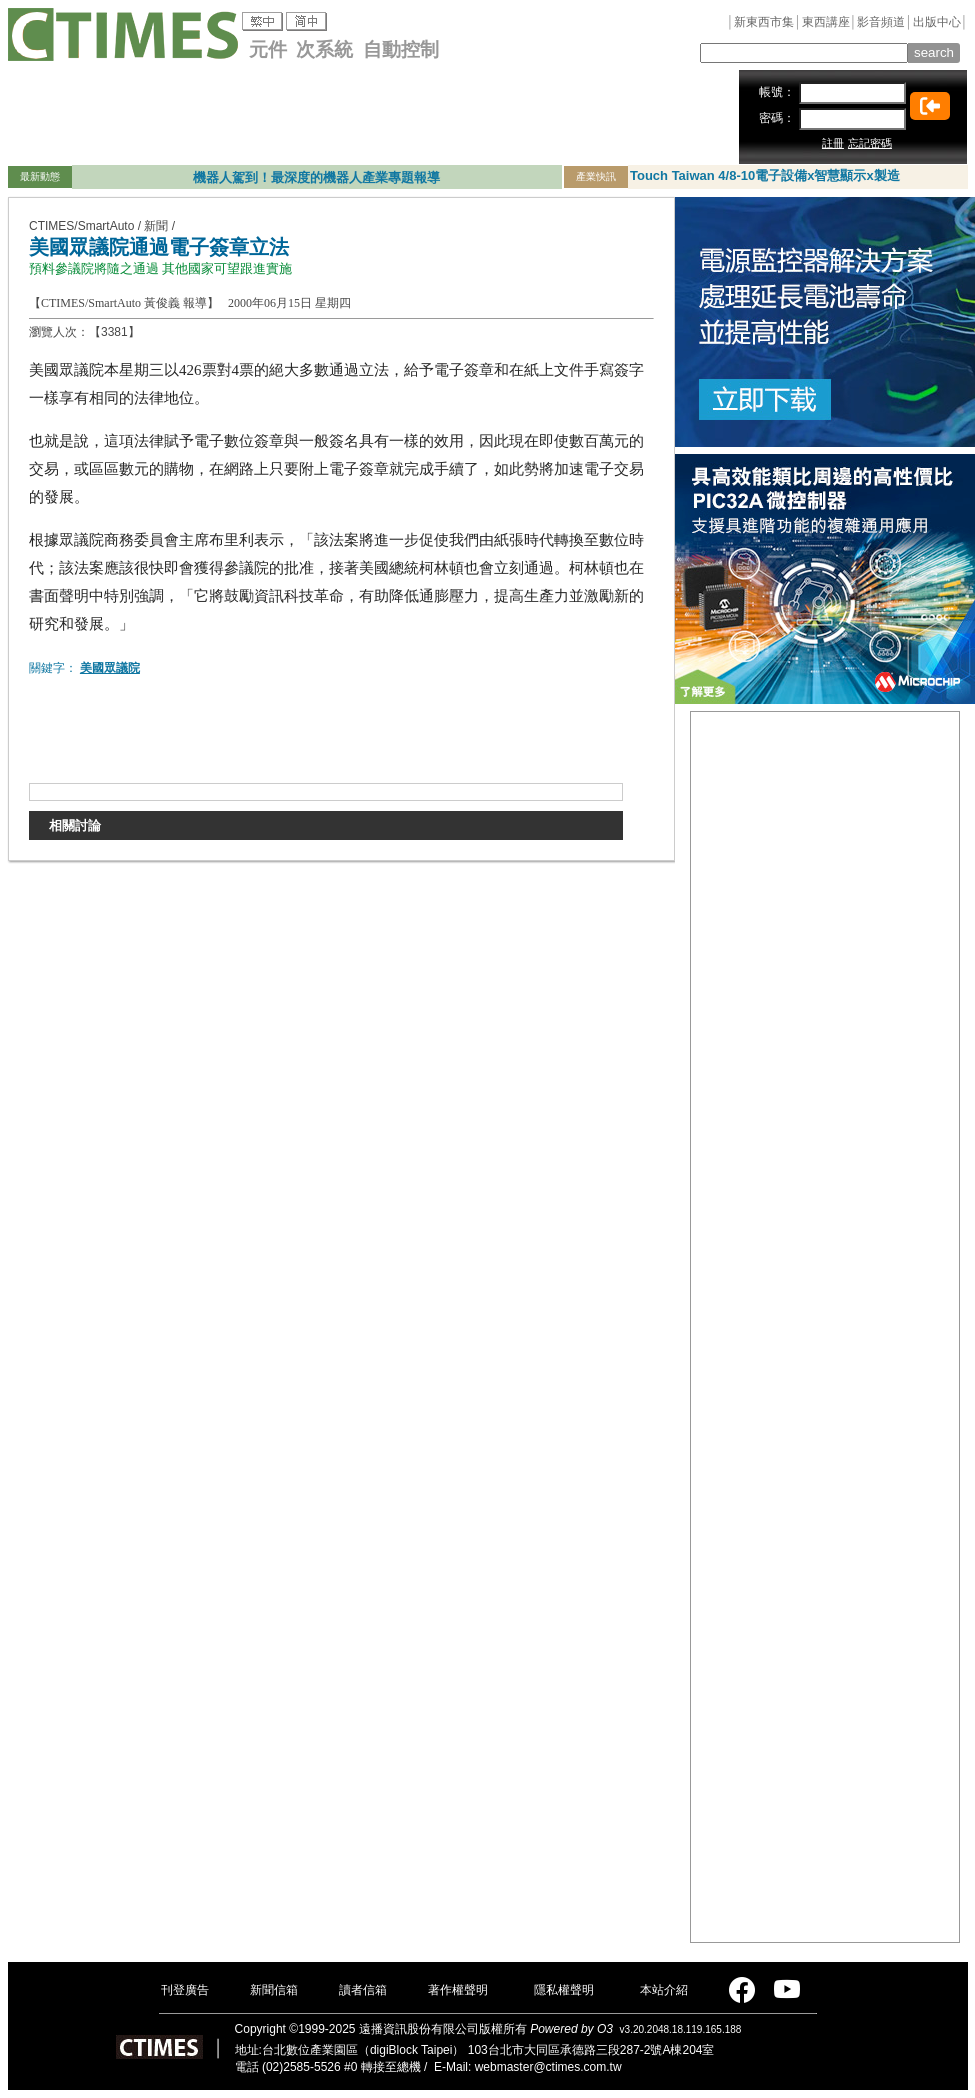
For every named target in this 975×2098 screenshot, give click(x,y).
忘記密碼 (870, 143)
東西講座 (826, 22)
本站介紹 (664, 1990)
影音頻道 (881, 22)
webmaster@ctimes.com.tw (548, 2067)
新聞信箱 (274, 1990)
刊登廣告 (185, 1990)
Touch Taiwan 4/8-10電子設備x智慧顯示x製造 (765, 175)
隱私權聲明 (564, 1990)
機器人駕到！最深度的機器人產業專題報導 (316, 177)
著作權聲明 (458, 1990)
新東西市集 (764, 22)
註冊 (833, 143)
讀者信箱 (363, 1990)
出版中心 (937, 22)
